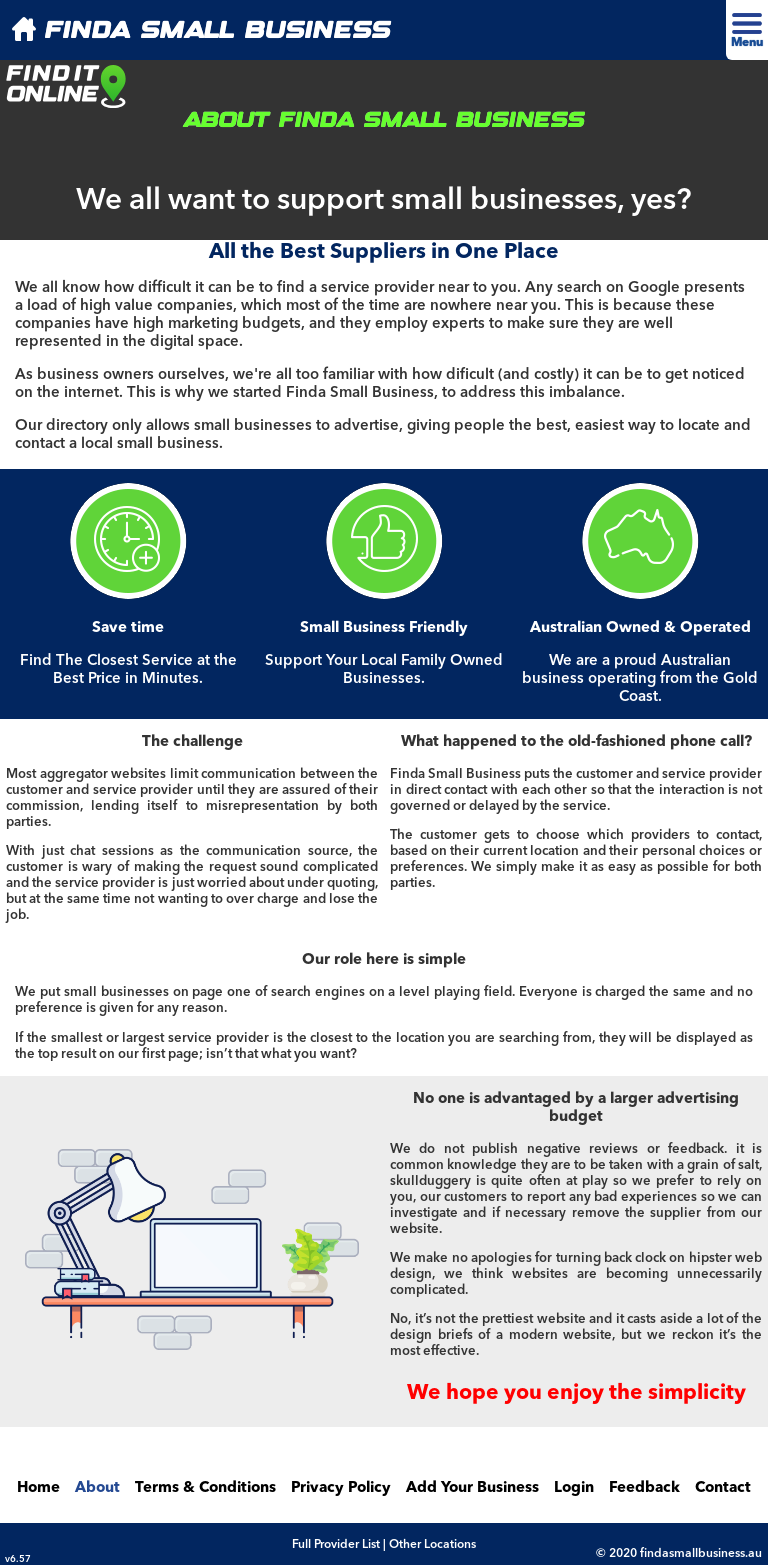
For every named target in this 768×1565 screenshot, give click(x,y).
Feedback (644, 1488)
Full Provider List (336, 1545)
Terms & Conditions (205, 1488)
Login (574, 1488)
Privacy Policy (341, 1488)
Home (38, 1488)
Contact (723, 1488)
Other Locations (432, 1545)
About (97, 1488)
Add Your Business (472, 1488)
